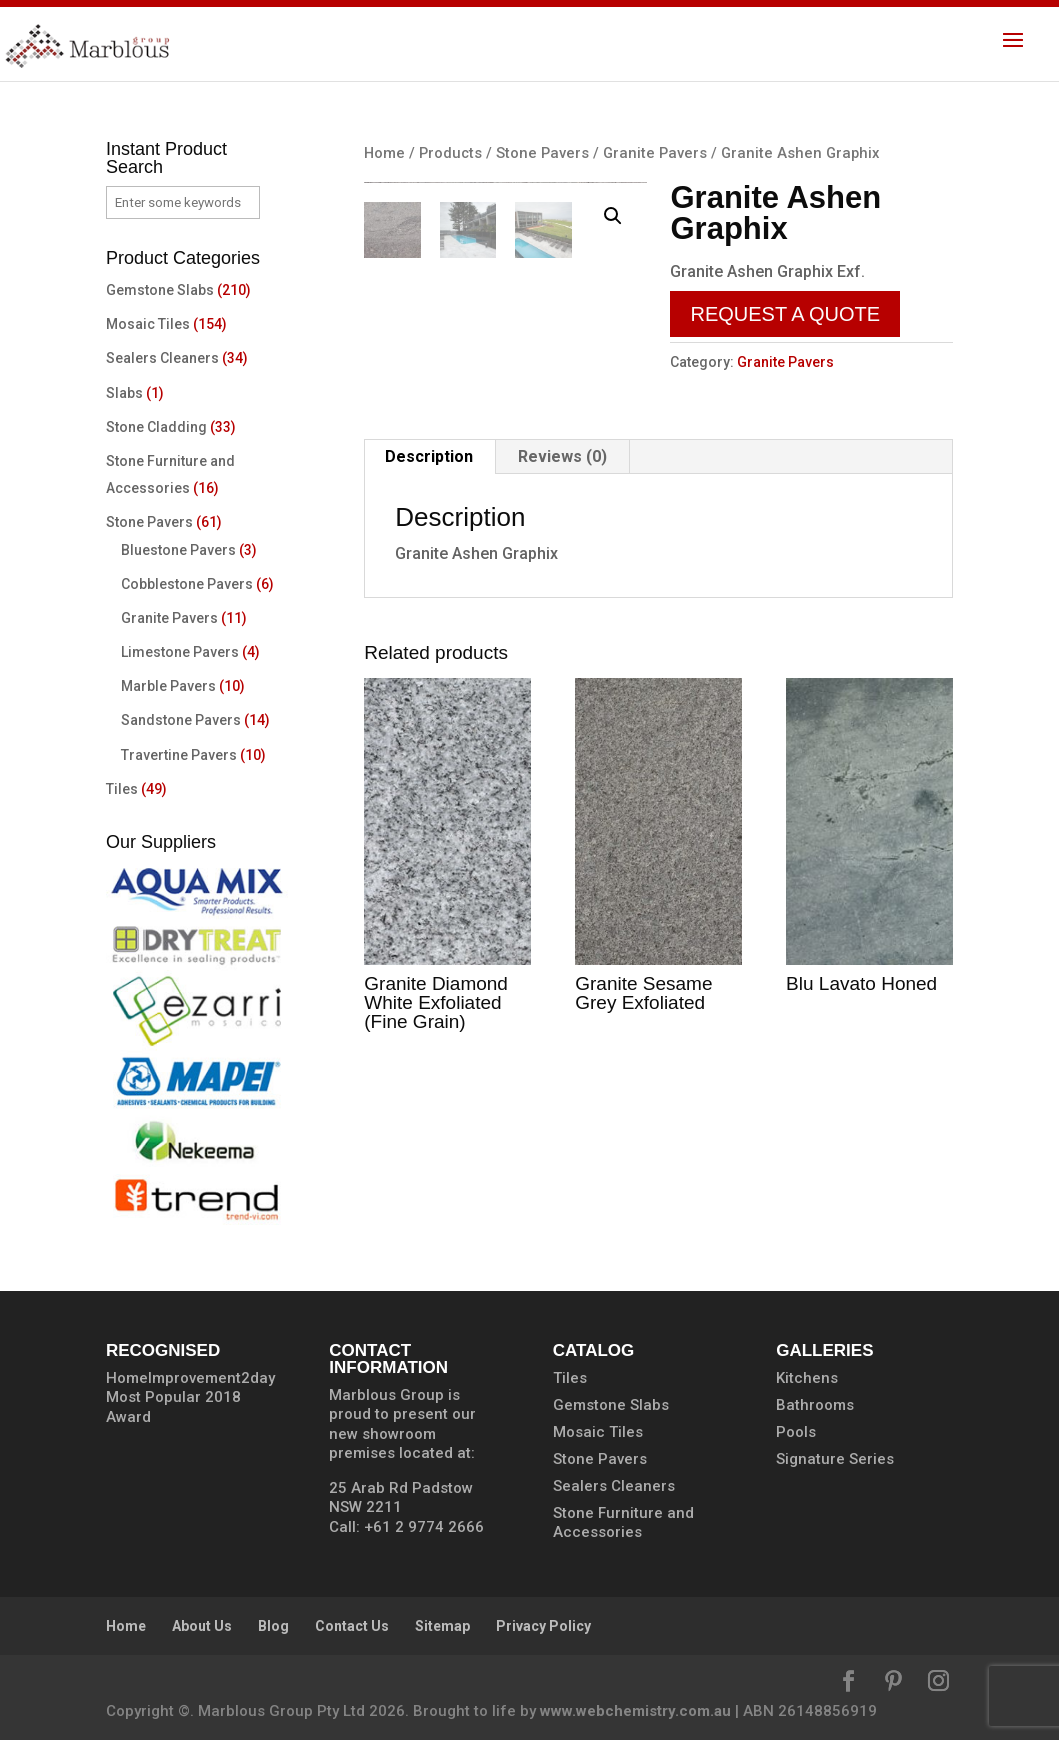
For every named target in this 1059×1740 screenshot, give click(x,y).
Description (429, 535)
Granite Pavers (655, 153)
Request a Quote (785, 314)
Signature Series (835, 1459)
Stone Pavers (542, 153)
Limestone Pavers (180, 652)
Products (450, 153)
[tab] (429, 536)
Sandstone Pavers (181, 720)
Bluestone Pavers (178, 550)
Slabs (124, 393)
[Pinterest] (893, 1683)
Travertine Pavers (179, 755)
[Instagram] (938, 1683)
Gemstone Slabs (160, 290)
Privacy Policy (543, 1626)
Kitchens (807, 1378)
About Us (202, 1626)
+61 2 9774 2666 (424, 1527)
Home (384, 153)
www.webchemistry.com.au (635, 1711)
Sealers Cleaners (162, 358)
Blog (273, 1626)
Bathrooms (815, 1405)
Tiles (122, 789)
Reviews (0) (562, 535)
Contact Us (352, 1626)
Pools (796, 1432)
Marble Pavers (168, 686)
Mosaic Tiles (148, 324)
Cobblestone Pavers (187, 584)
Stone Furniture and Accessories (623, 1523)
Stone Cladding (156, 427)
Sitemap (442, 1626)
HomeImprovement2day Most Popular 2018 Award (190, 1397)
